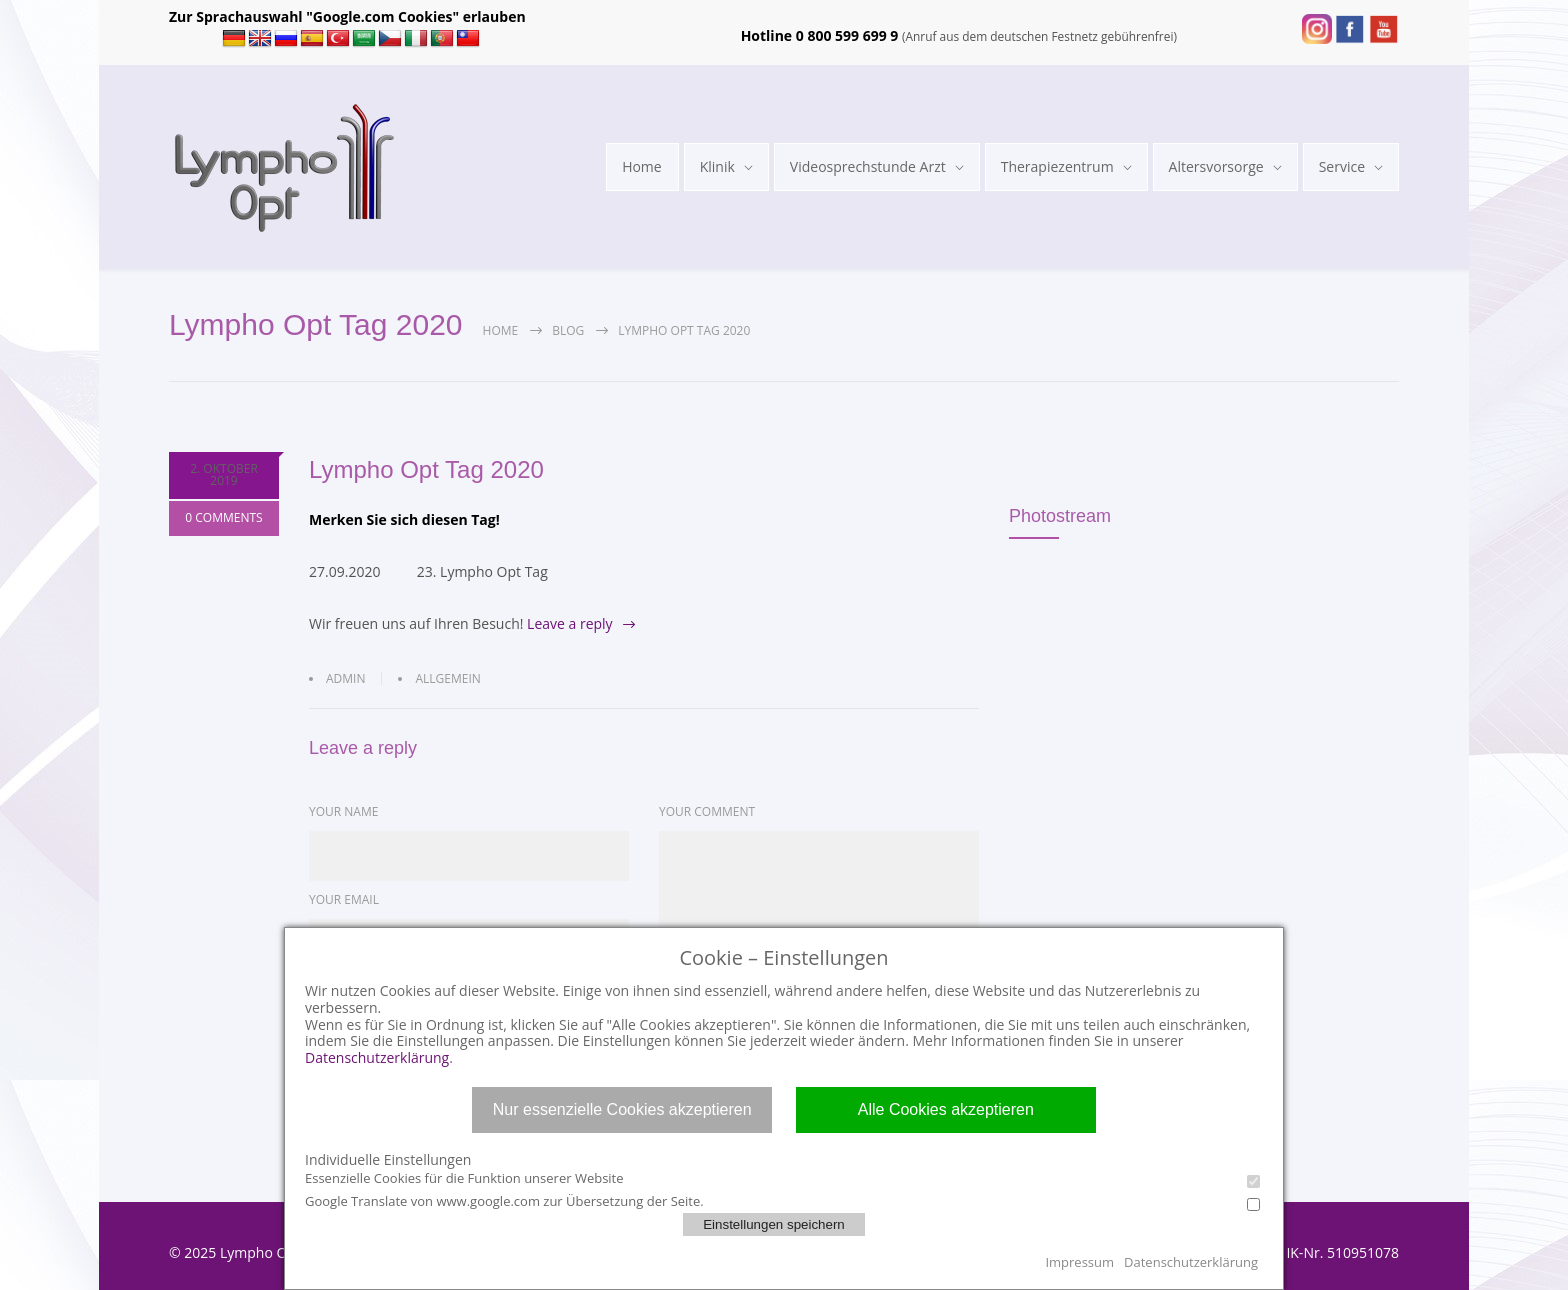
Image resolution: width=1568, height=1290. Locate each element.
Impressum (1079, 1262)
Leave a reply (570, 623)
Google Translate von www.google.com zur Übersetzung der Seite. (782, 1201)
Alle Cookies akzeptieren (946, 1109)
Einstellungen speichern (774, 1224)
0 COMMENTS (223, 519)
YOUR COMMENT (707, 811)
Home (642, 166)
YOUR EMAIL (344, 899)
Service (1342, 166)
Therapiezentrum (1057, 166)
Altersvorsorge (1216, 166)
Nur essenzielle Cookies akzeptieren (622, 1109)
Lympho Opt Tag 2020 (426, 469)
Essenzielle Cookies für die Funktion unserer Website (782, 1178)
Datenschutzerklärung (377, 1057)
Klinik (717, 166)
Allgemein (447, 678)
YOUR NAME (343, 811)
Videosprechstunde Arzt (868, 166)
